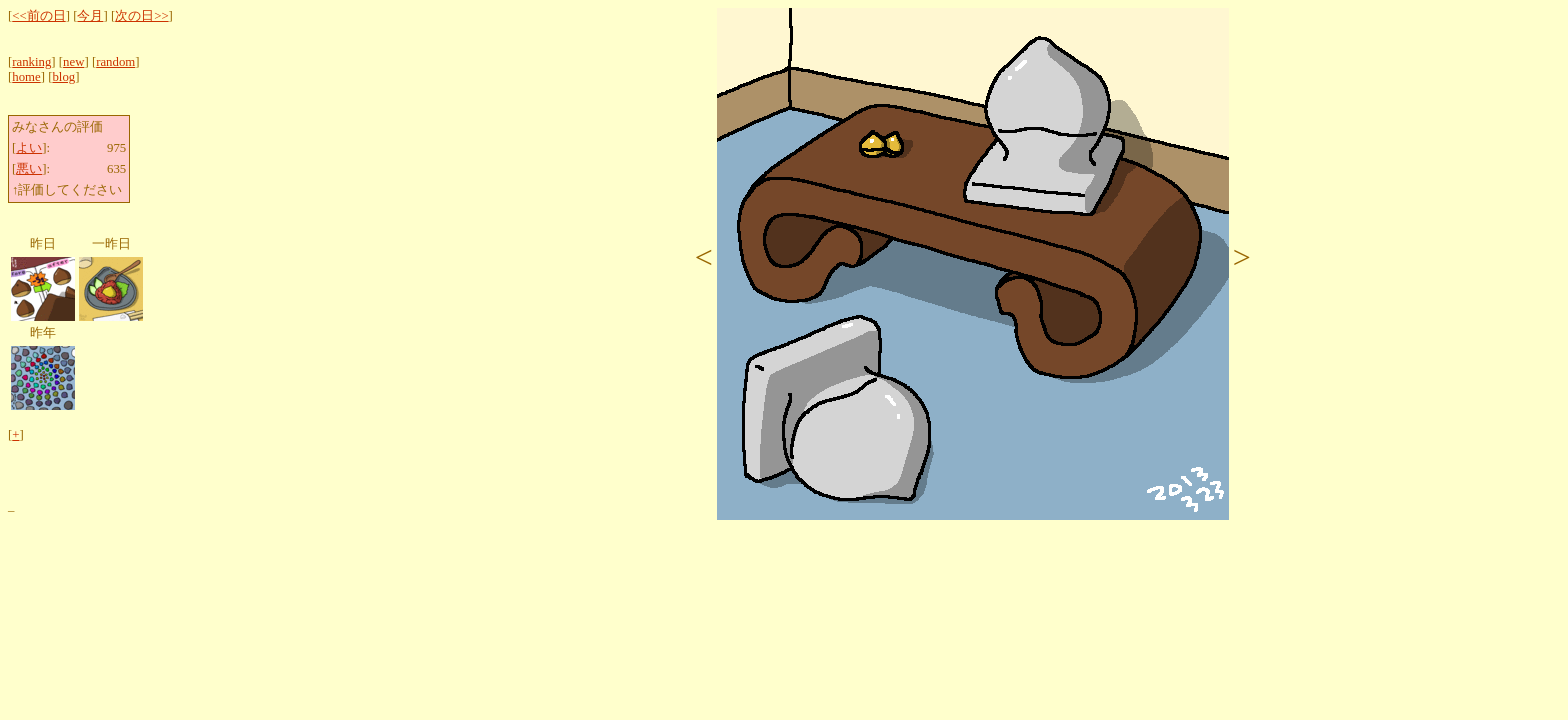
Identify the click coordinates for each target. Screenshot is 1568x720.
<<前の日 (38, 16)
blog (63, 77)
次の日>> (141, 16)
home (26, 77)
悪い (29, 169)
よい (29, 148)
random (115, 62)
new (73, 62)
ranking (31, 62)
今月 (90, 16)
